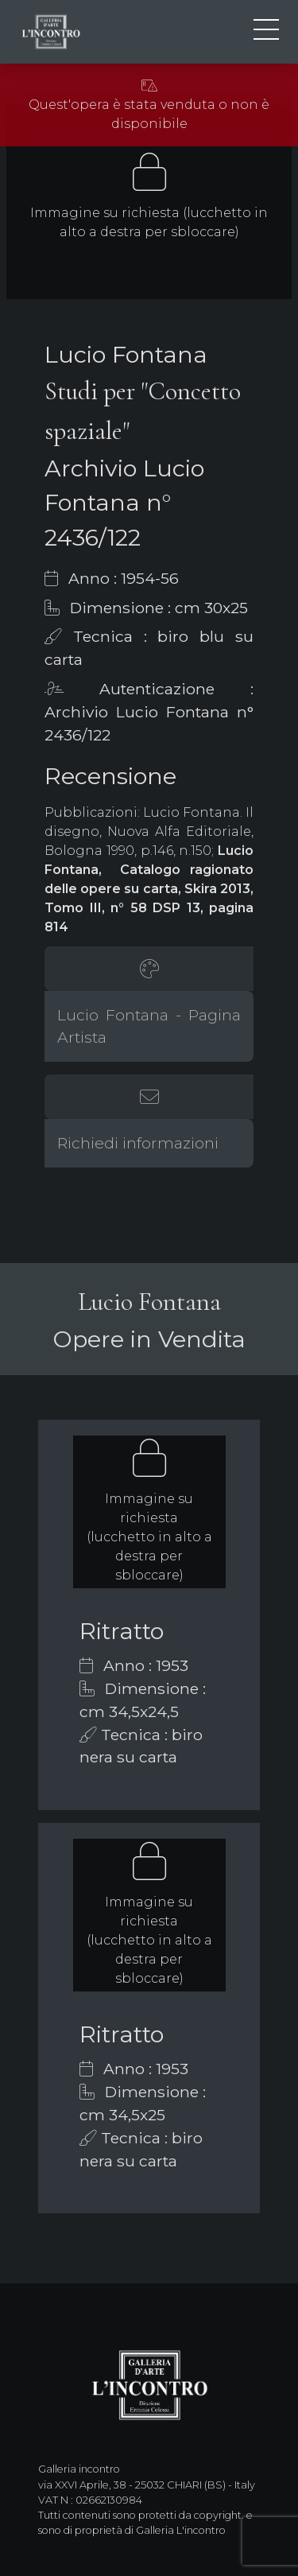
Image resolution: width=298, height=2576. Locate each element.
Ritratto (121, 1631)
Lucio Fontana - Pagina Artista (149, 1026)
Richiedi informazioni (138, 1142)
